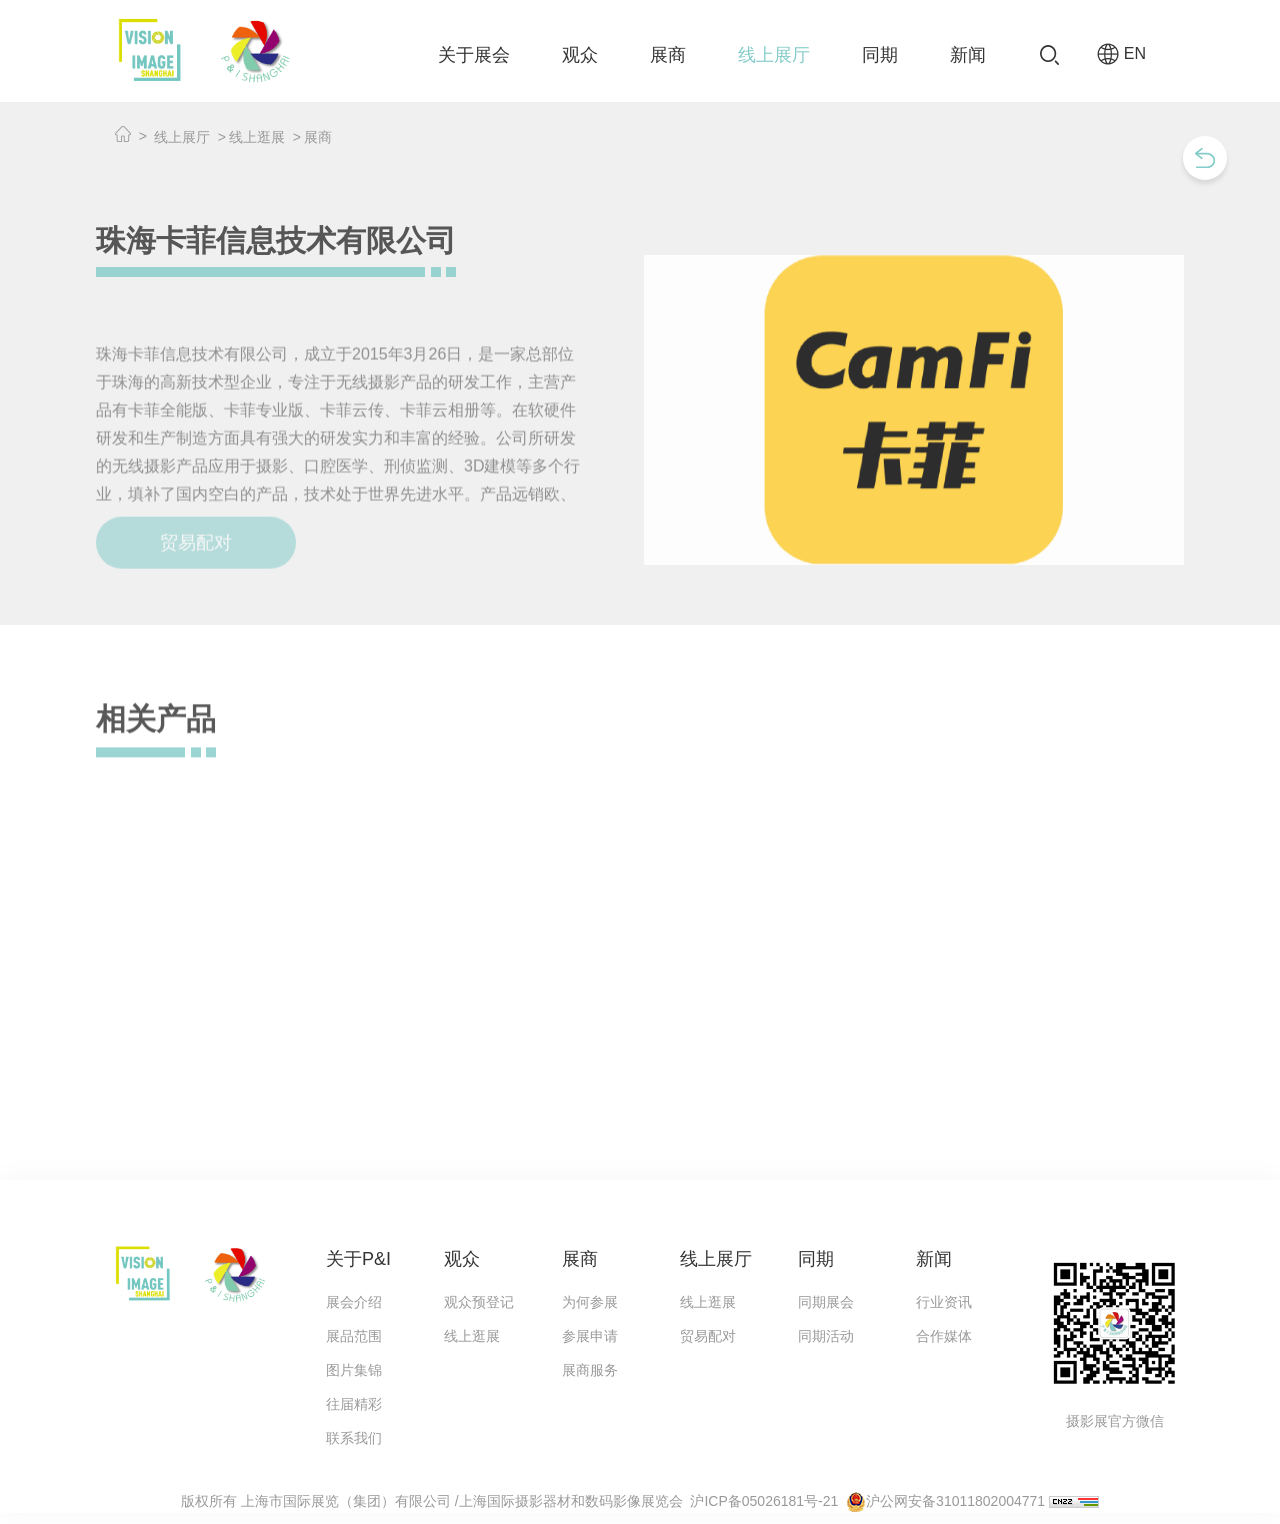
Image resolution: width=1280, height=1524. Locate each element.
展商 (668, 55)
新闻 (968, 55)
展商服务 (590, 1370)
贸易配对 (708, 1336)
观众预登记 (479, 1302)
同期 (880, 55)
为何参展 (590, 1302)
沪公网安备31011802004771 (955, 1501)
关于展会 (474, 55)
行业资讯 (944, 1302)
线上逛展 (257, 137)
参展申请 (590, 1336)
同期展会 (826, 1302)
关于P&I (358, 1259)
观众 (580, 55)
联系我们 (354, 1438)
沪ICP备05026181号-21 (764, 1501)
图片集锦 (354, 1370)
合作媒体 (944, 1336)
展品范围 (354, 1336)
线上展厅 (774, 55)
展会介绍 (354, 1302)
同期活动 (826, 1336)
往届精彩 (354, 1404)
